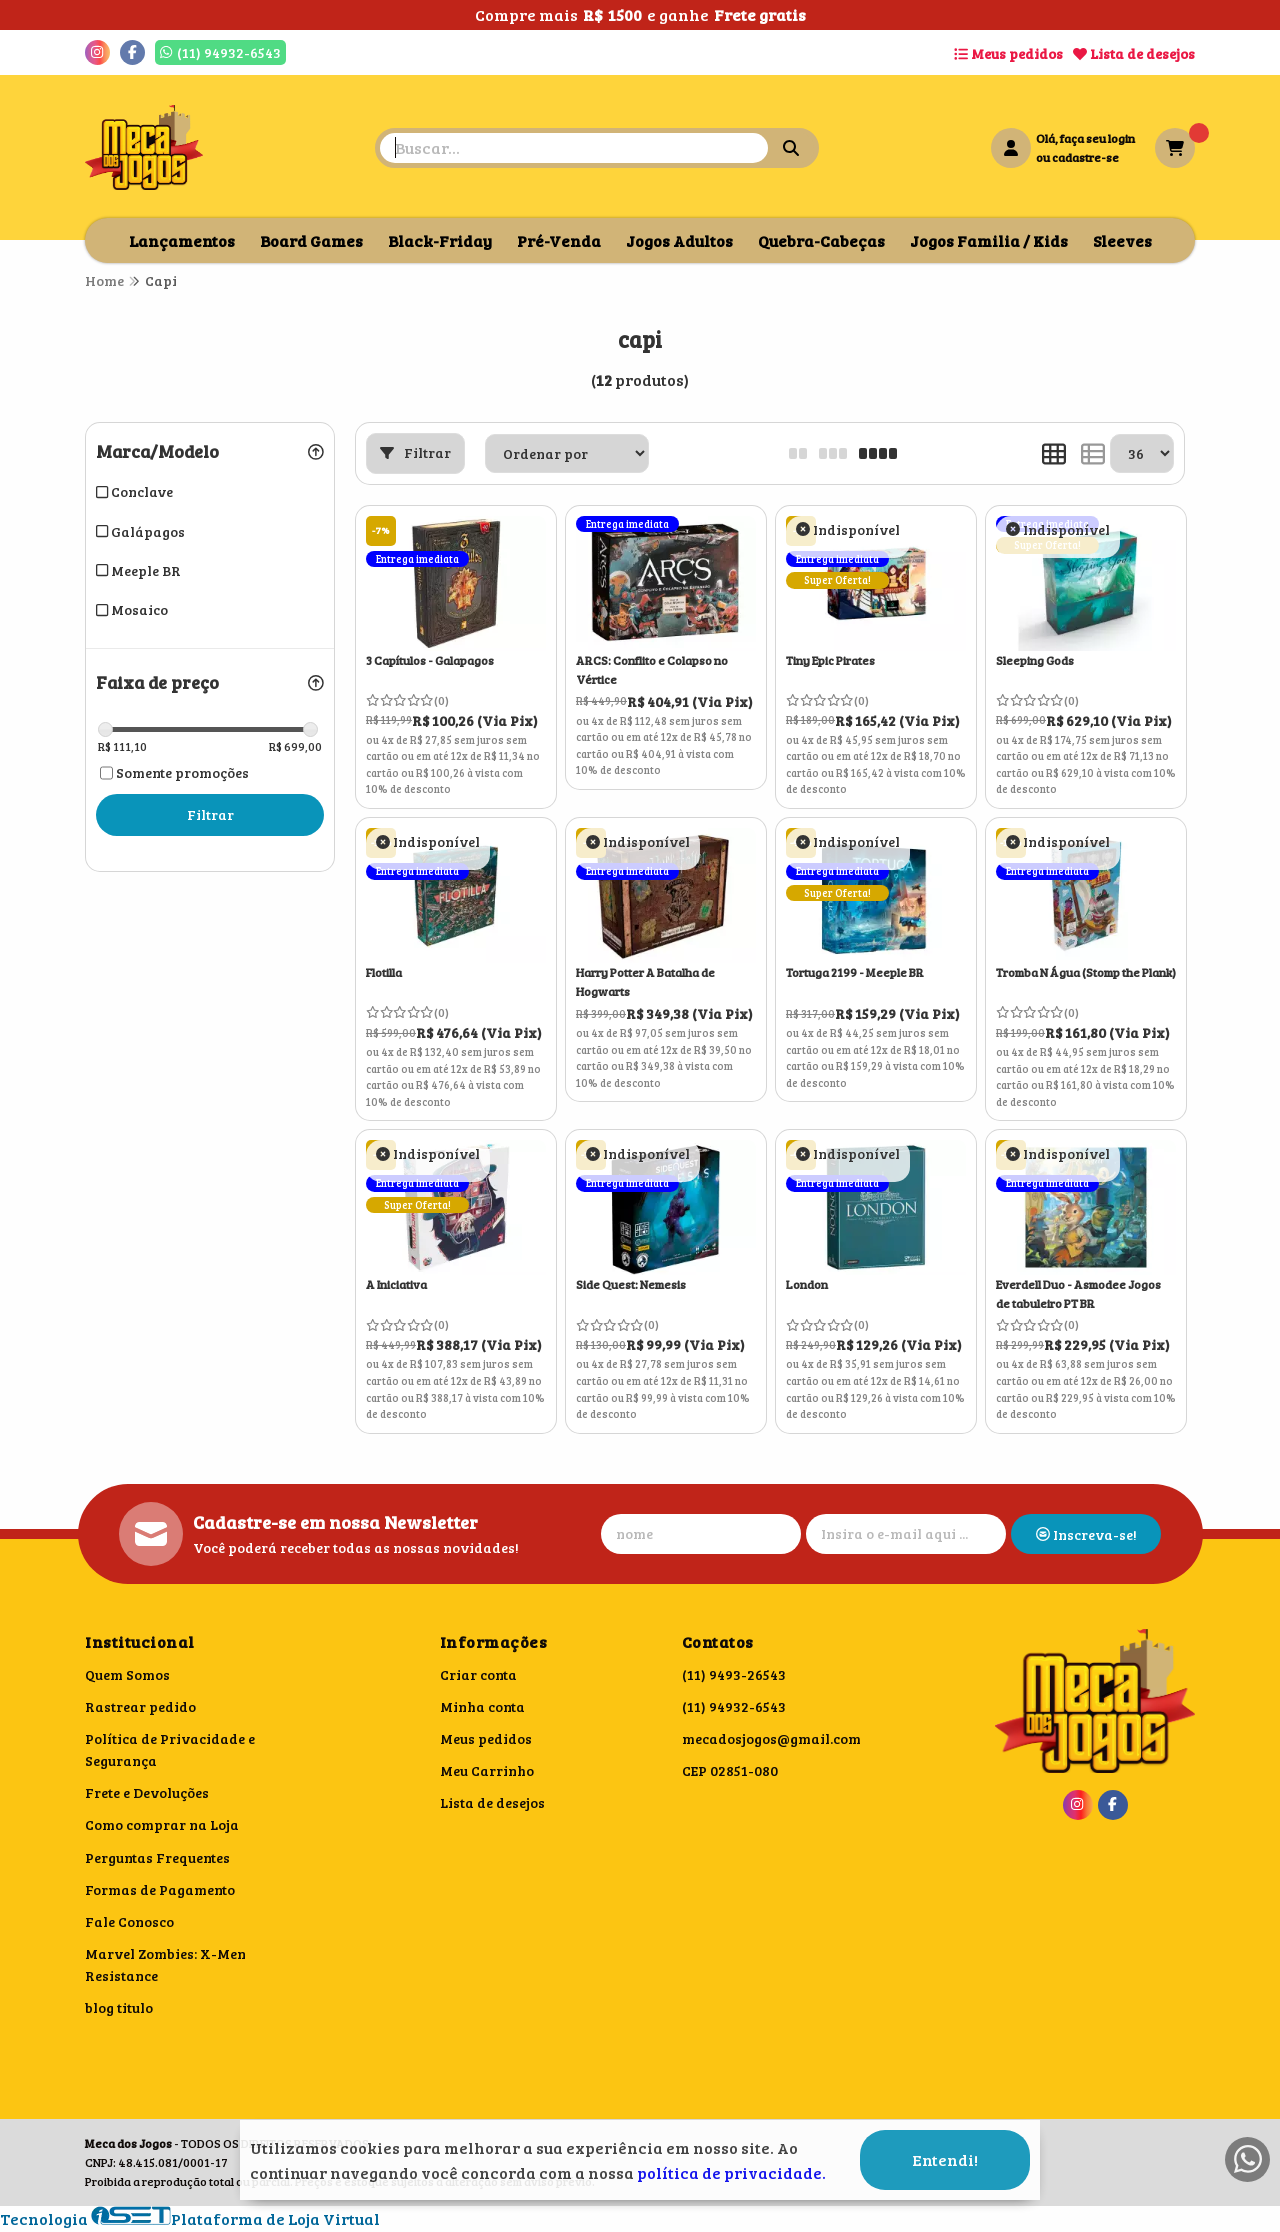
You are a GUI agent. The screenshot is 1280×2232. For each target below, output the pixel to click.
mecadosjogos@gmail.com (771, 1738)
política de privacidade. (731, 2172)
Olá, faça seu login (1085, 138)
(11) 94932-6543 (734, 1706)
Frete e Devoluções (147, 1792)
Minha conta (482, 1706)
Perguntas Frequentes (157, 1857)
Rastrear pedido (140, 1706)
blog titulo (119, 2007)
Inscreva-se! (1086, 1534)
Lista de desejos (1134, 53)
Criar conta (478, 1674)
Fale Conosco (129, 1921)
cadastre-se (1085, 157)
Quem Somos (127, 1674)
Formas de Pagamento (160, 1889)
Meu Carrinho (487, 1770)
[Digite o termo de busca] (574, 148)
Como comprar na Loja (162, 1824)
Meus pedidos (1008, 53)
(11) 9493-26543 (734, 1674)
